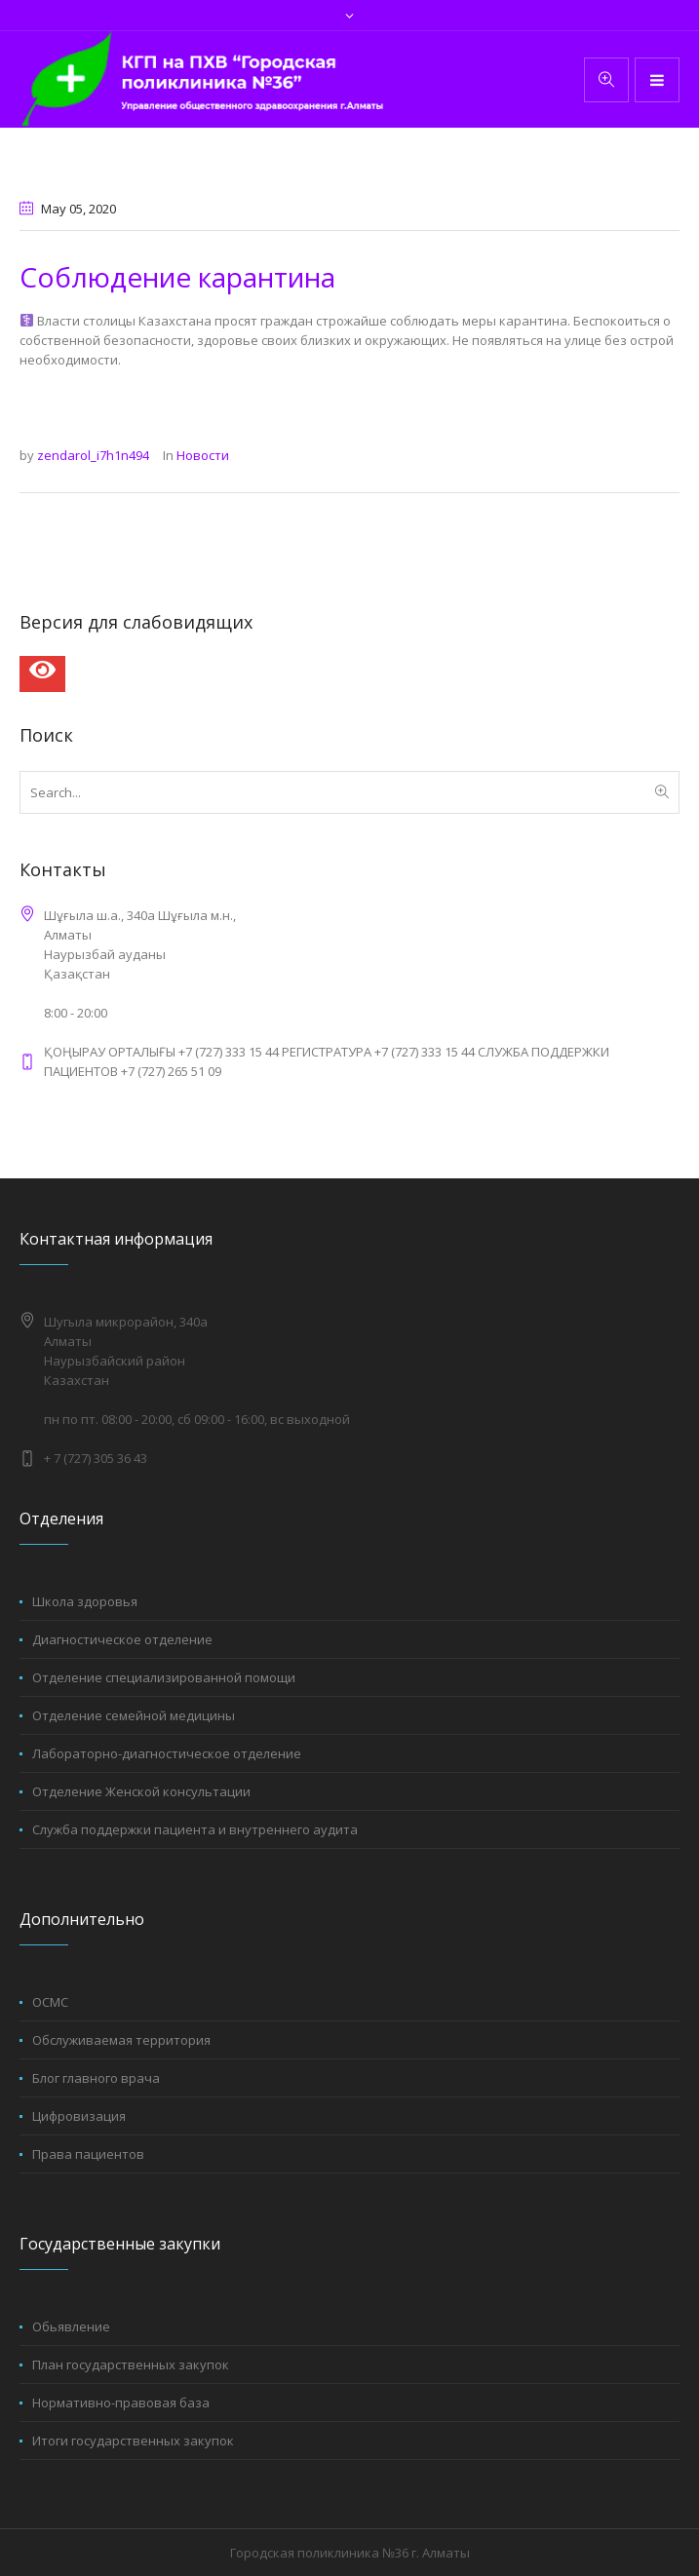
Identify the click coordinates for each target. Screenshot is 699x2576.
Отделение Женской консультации (141, 1791)
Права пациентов (88, 2154)
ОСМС (50, 2002)
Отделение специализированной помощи (163, 1677)
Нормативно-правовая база (121, 2402)
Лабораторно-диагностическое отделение (166, 1753)
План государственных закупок (130, 2364)
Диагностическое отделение (122, 1639)
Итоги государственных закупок (133, 2440)
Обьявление (71, 2326)
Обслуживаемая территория (121, 2040)
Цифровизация (79, 2116)
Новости (202, 455)
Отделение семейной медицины (133, 1715)
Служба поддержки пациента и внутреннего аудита (195, 1829)
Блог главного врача (96, 2078)
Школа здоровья (84, 1601)
